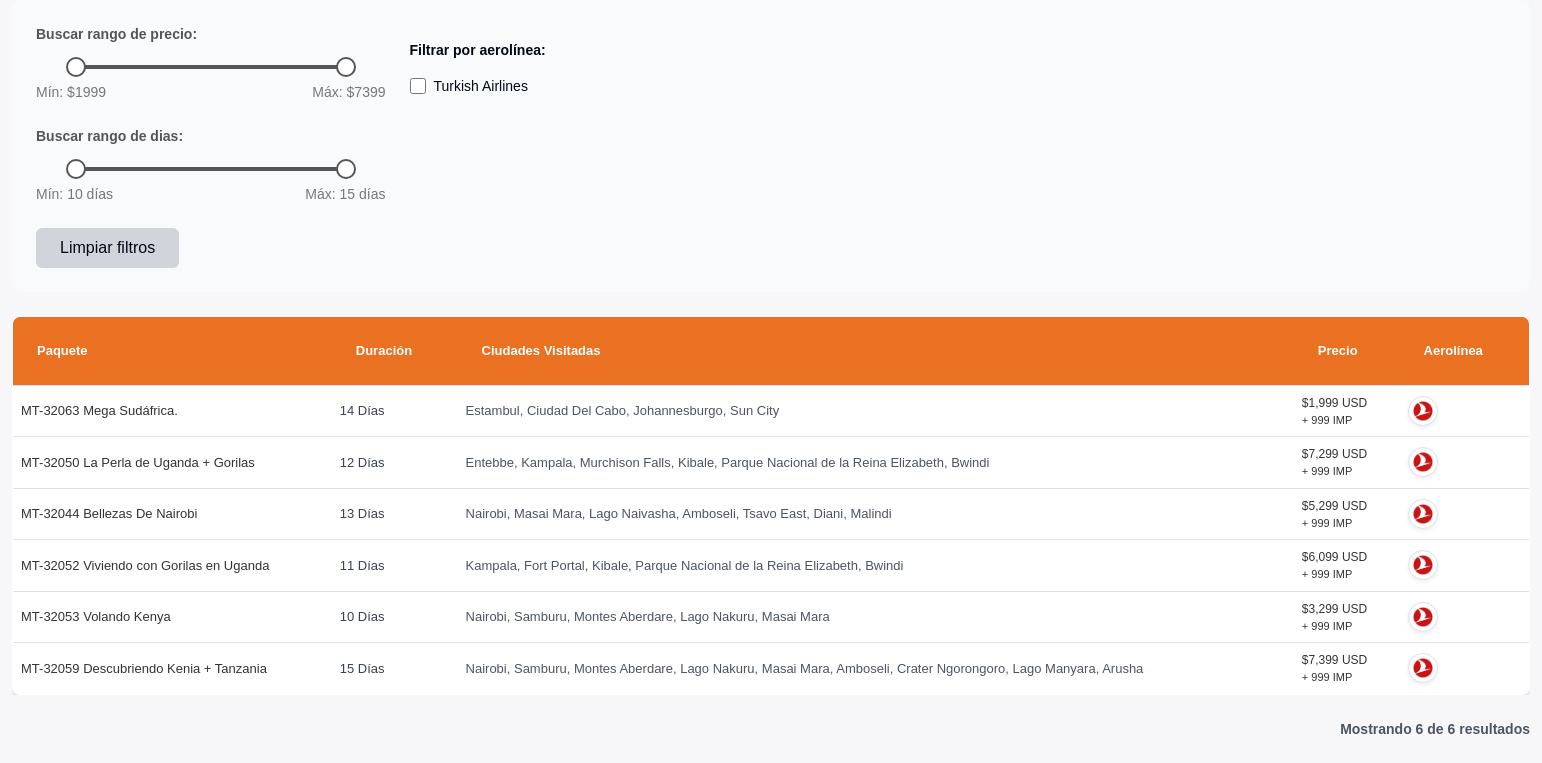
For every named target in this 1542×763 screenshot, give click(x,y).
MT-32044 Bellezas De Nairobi (109, 513)
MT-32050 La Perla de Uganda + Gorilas (138, 462)
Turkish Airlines (469, 86)
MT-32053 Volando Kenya (96, 616)
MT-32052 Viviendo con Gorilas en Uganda (145, 565)
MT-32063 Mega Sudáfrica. (99, 410)
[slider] (76, 67)
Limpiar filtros (107, 247)
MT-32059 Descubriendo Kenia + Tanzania (144, 668)
